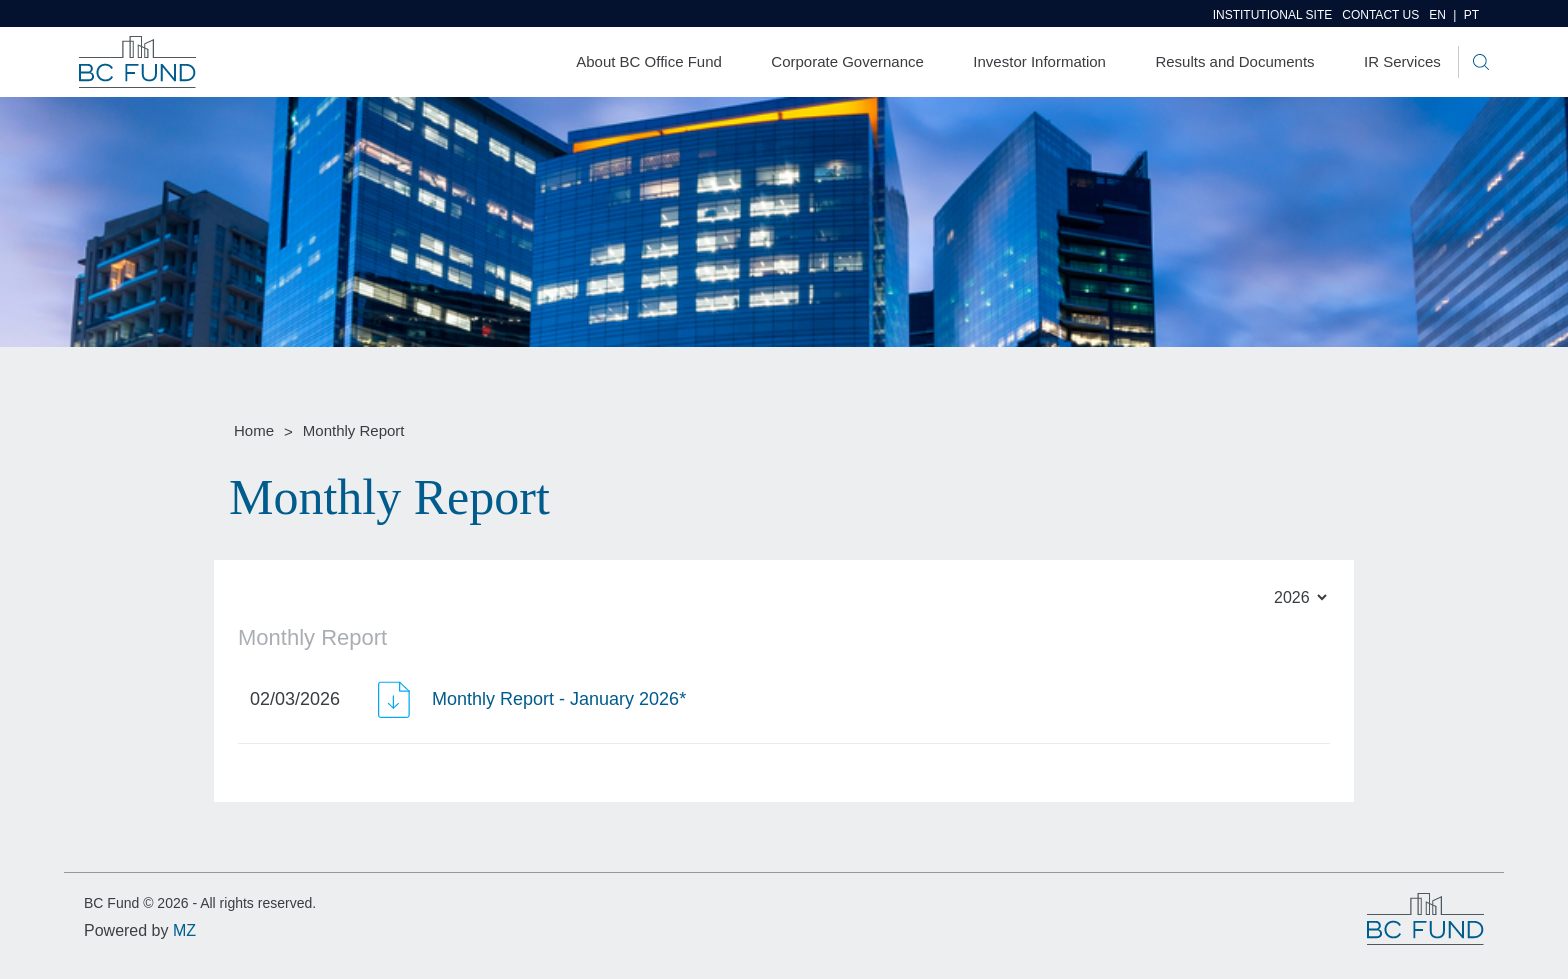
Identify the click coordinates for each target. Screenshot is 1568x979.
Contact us (1380, 15)
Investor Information (1039, 61)
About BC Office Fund (649, 61)
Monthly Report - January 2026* (559, 699)
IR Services (1402, 61)
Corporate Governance (847, 61)
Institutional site (1273, 15)
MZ (184, 930)
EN (1446, 15)
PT (1471, 15)
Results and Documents (1234, 61)
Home (254, 430)
